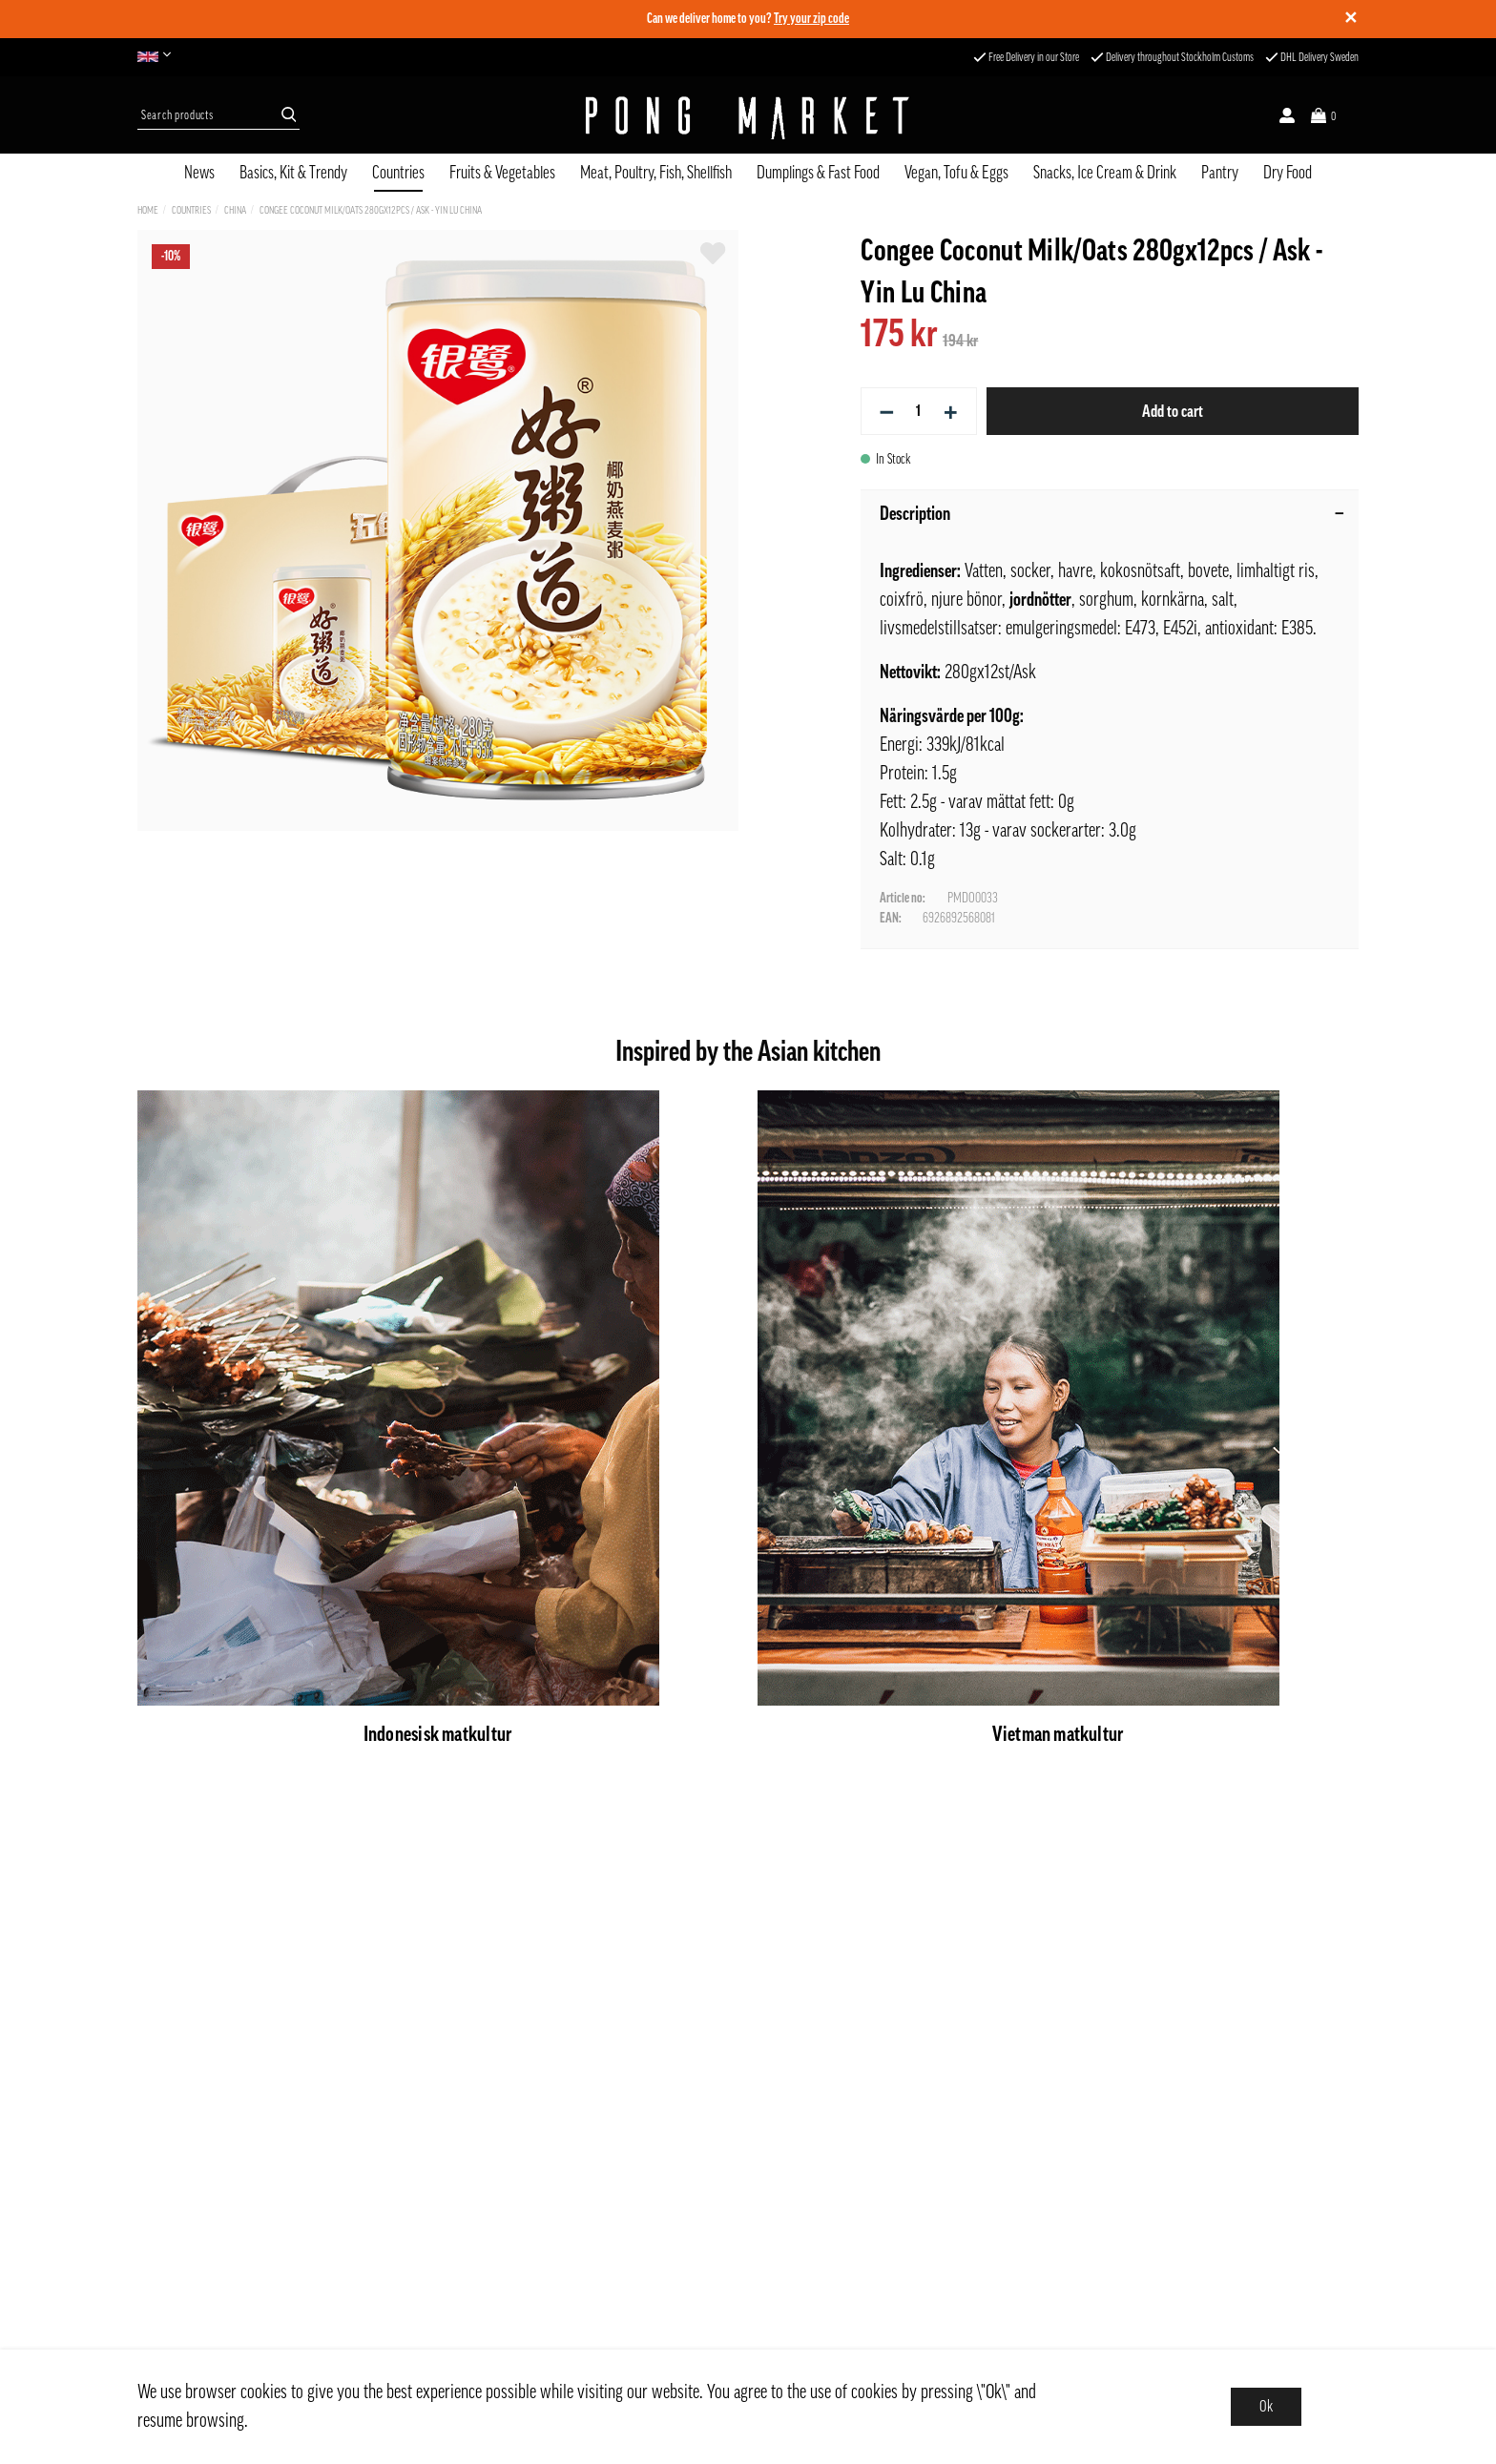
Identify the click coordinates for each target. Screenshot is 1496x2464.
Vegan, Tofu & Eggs (956, 172)
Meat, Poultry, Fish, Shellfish (656, 172)
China (235, 210)
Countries (398, 172)
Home (147, 210)
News (199, 172)
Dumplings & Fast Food (818, 172)
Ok (1266, 2406)
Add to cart (1172, 411)
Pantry (1219, 172)
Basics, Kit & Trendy (293, 172)
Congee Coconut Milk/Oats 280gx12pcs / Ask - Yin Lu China (371, 210)
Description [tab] (1112, 514)
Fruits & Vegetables (502, 172)
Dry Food (1287, 172)
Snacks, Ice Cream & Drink (1104, 172)
